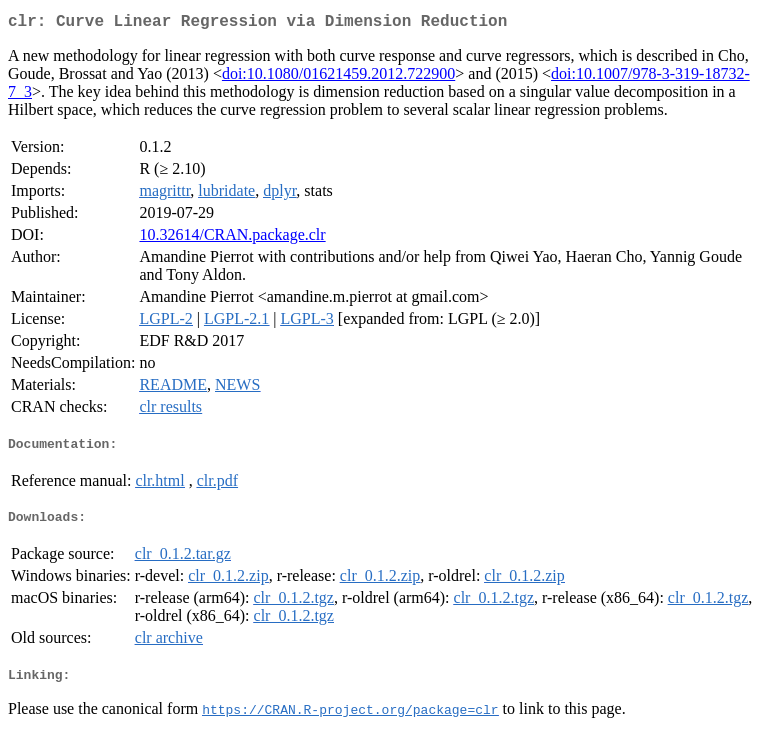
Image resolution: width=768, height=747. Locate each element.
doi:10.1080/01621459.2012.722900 (338, 77)
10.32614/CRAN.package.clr (232, 238)
